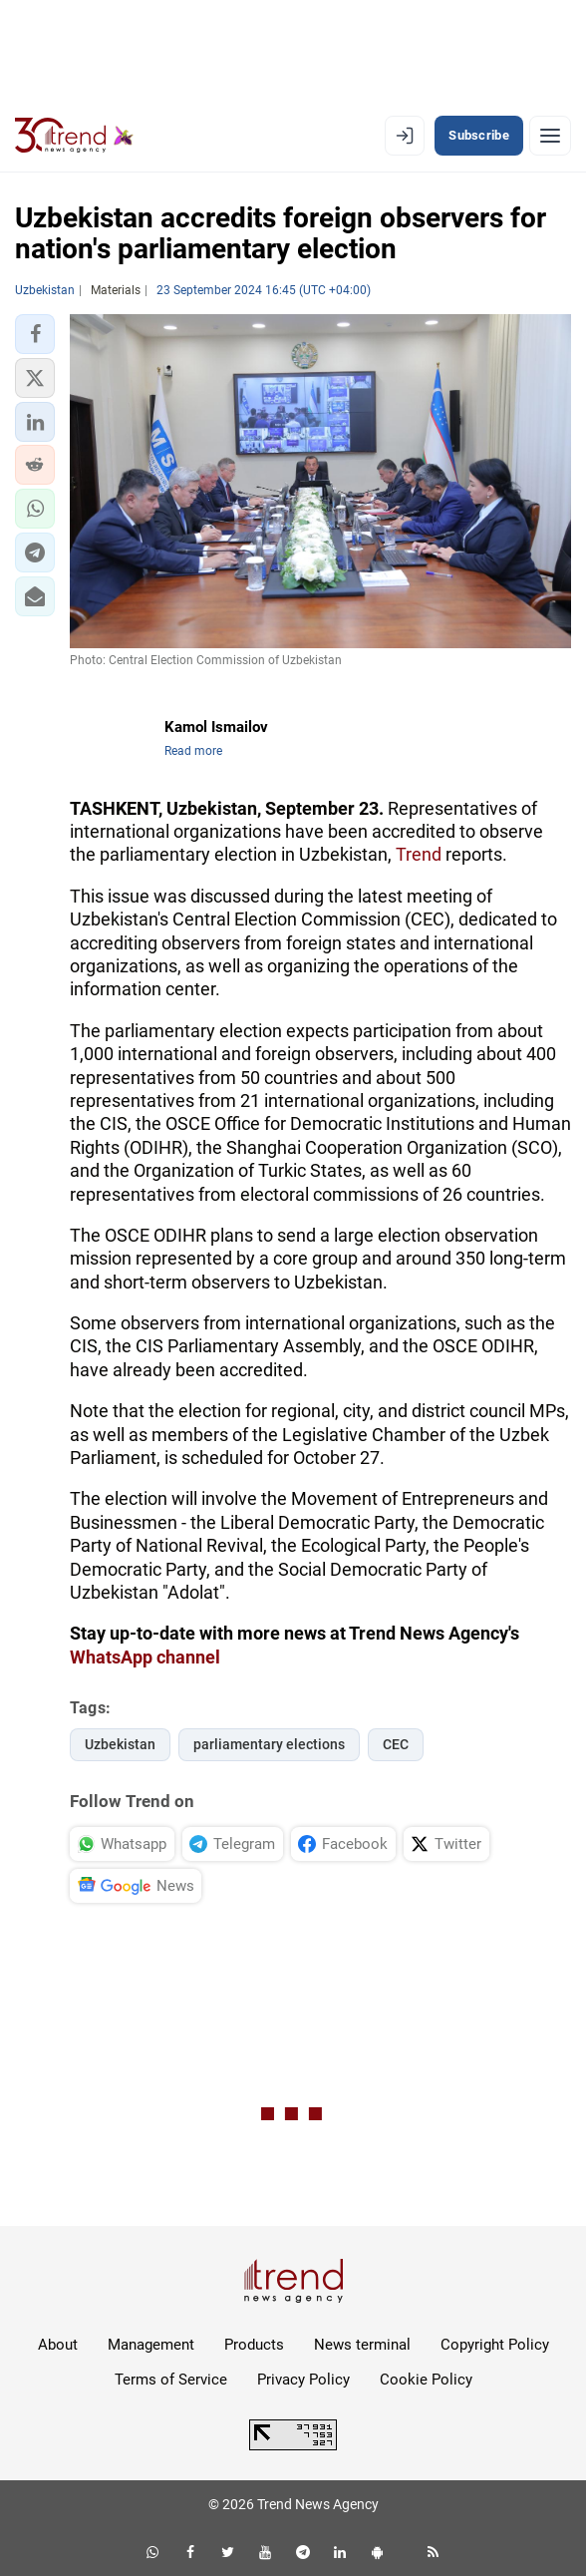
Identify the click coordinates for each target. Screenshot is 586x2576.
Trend (418, 854)
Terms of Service (171, 2380)
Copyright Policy (494, 2345)
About (58, 2345)
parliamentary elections (269, 1744)
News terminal (362, 2345)
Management (151, 2345)
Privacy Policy (303, 2380)
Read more (193, 751)
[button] (35, 334)
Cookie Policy (426, 2380)
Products (254, 2345)
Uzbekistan (120, 1744)
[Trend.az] (74, 136)
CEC (396, 1744)
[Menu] (550, 136)
